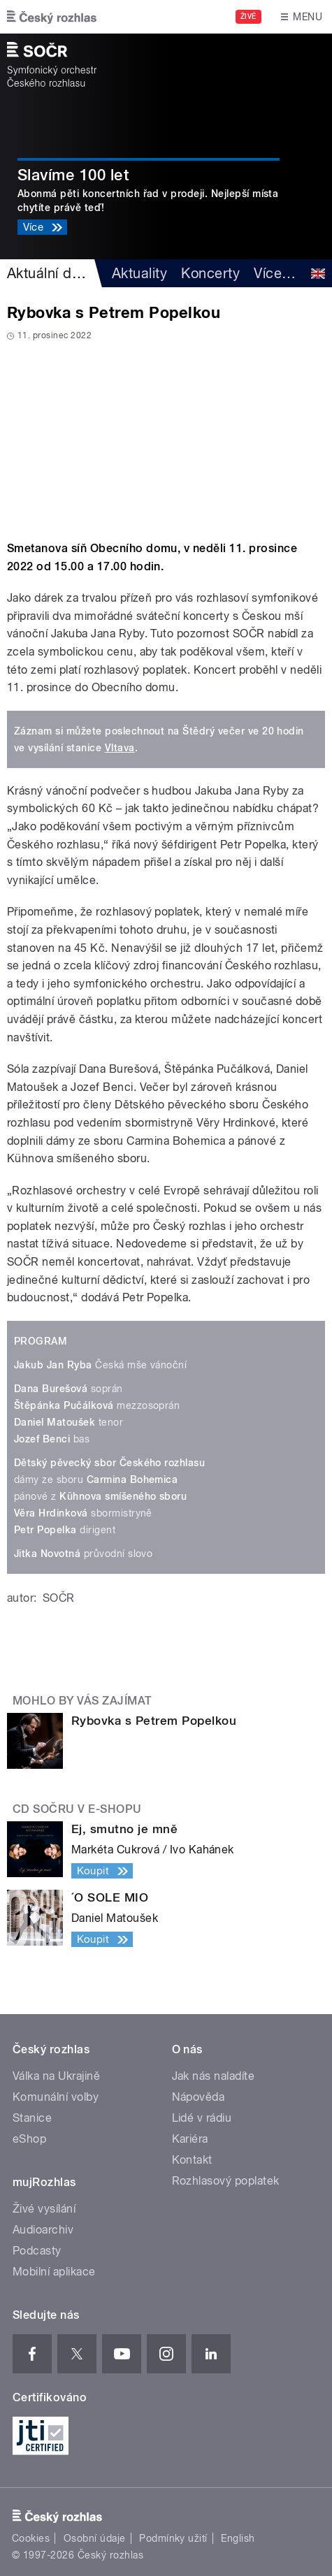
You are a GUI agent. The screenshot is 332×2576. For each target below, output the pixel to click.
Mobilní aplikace (54, 2271)
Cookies (31, 2538)
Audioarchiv (43, 2229)
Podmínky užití (173, 2538)
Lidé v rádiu (202, 2118)
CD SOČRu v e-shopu (77, 1809)
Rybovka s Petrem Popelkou (153, 1721)
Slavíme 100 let (73, 175)
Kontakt (192, 2159)
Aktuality (139, 273)
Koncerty (210, 273)
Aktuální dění (49, 273)
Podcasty (37, 2250)
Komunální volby (56, 2097)
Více (275, 273)
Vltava (120, 747)
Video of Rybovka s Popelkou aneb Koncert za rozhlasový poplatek (166, 436)
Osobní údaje (95, 2538)
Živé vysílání (44, 2208)
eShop (29, 2139)
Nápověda (198, 2097)
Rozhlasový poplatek (226, 2180)
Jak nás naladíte (213, 2076)
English (237, 2538)
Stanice (32, 2118)
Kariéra (190, 2139)
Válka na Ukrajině (56, 2076)
